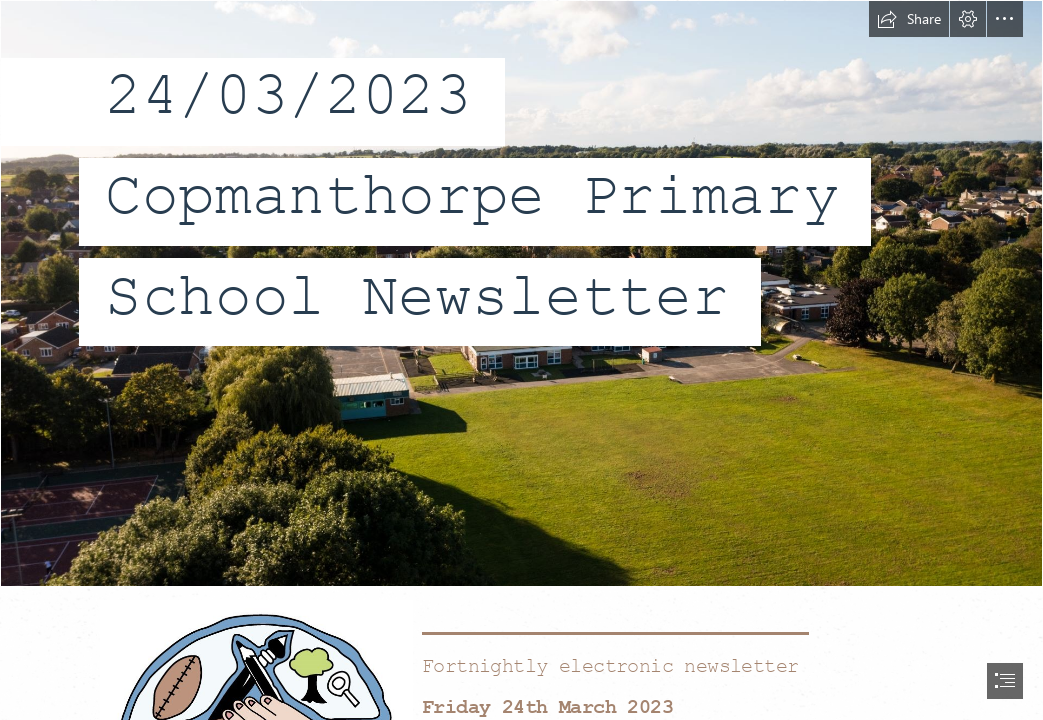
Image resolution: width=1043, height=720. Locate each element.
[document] (521, 360)
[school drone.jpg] (521, 293)
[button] (909, 19)
